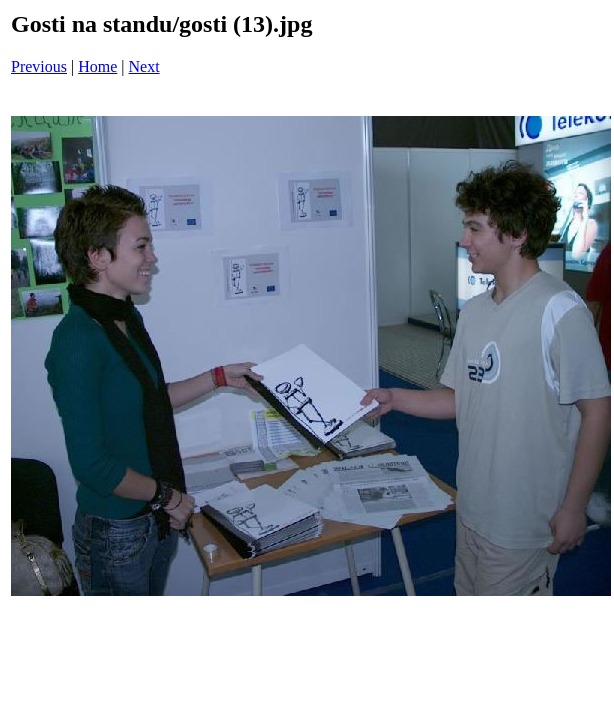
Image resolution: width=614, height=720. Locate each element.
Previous (39, 66)
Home (97, 66)
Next (144, 66)
